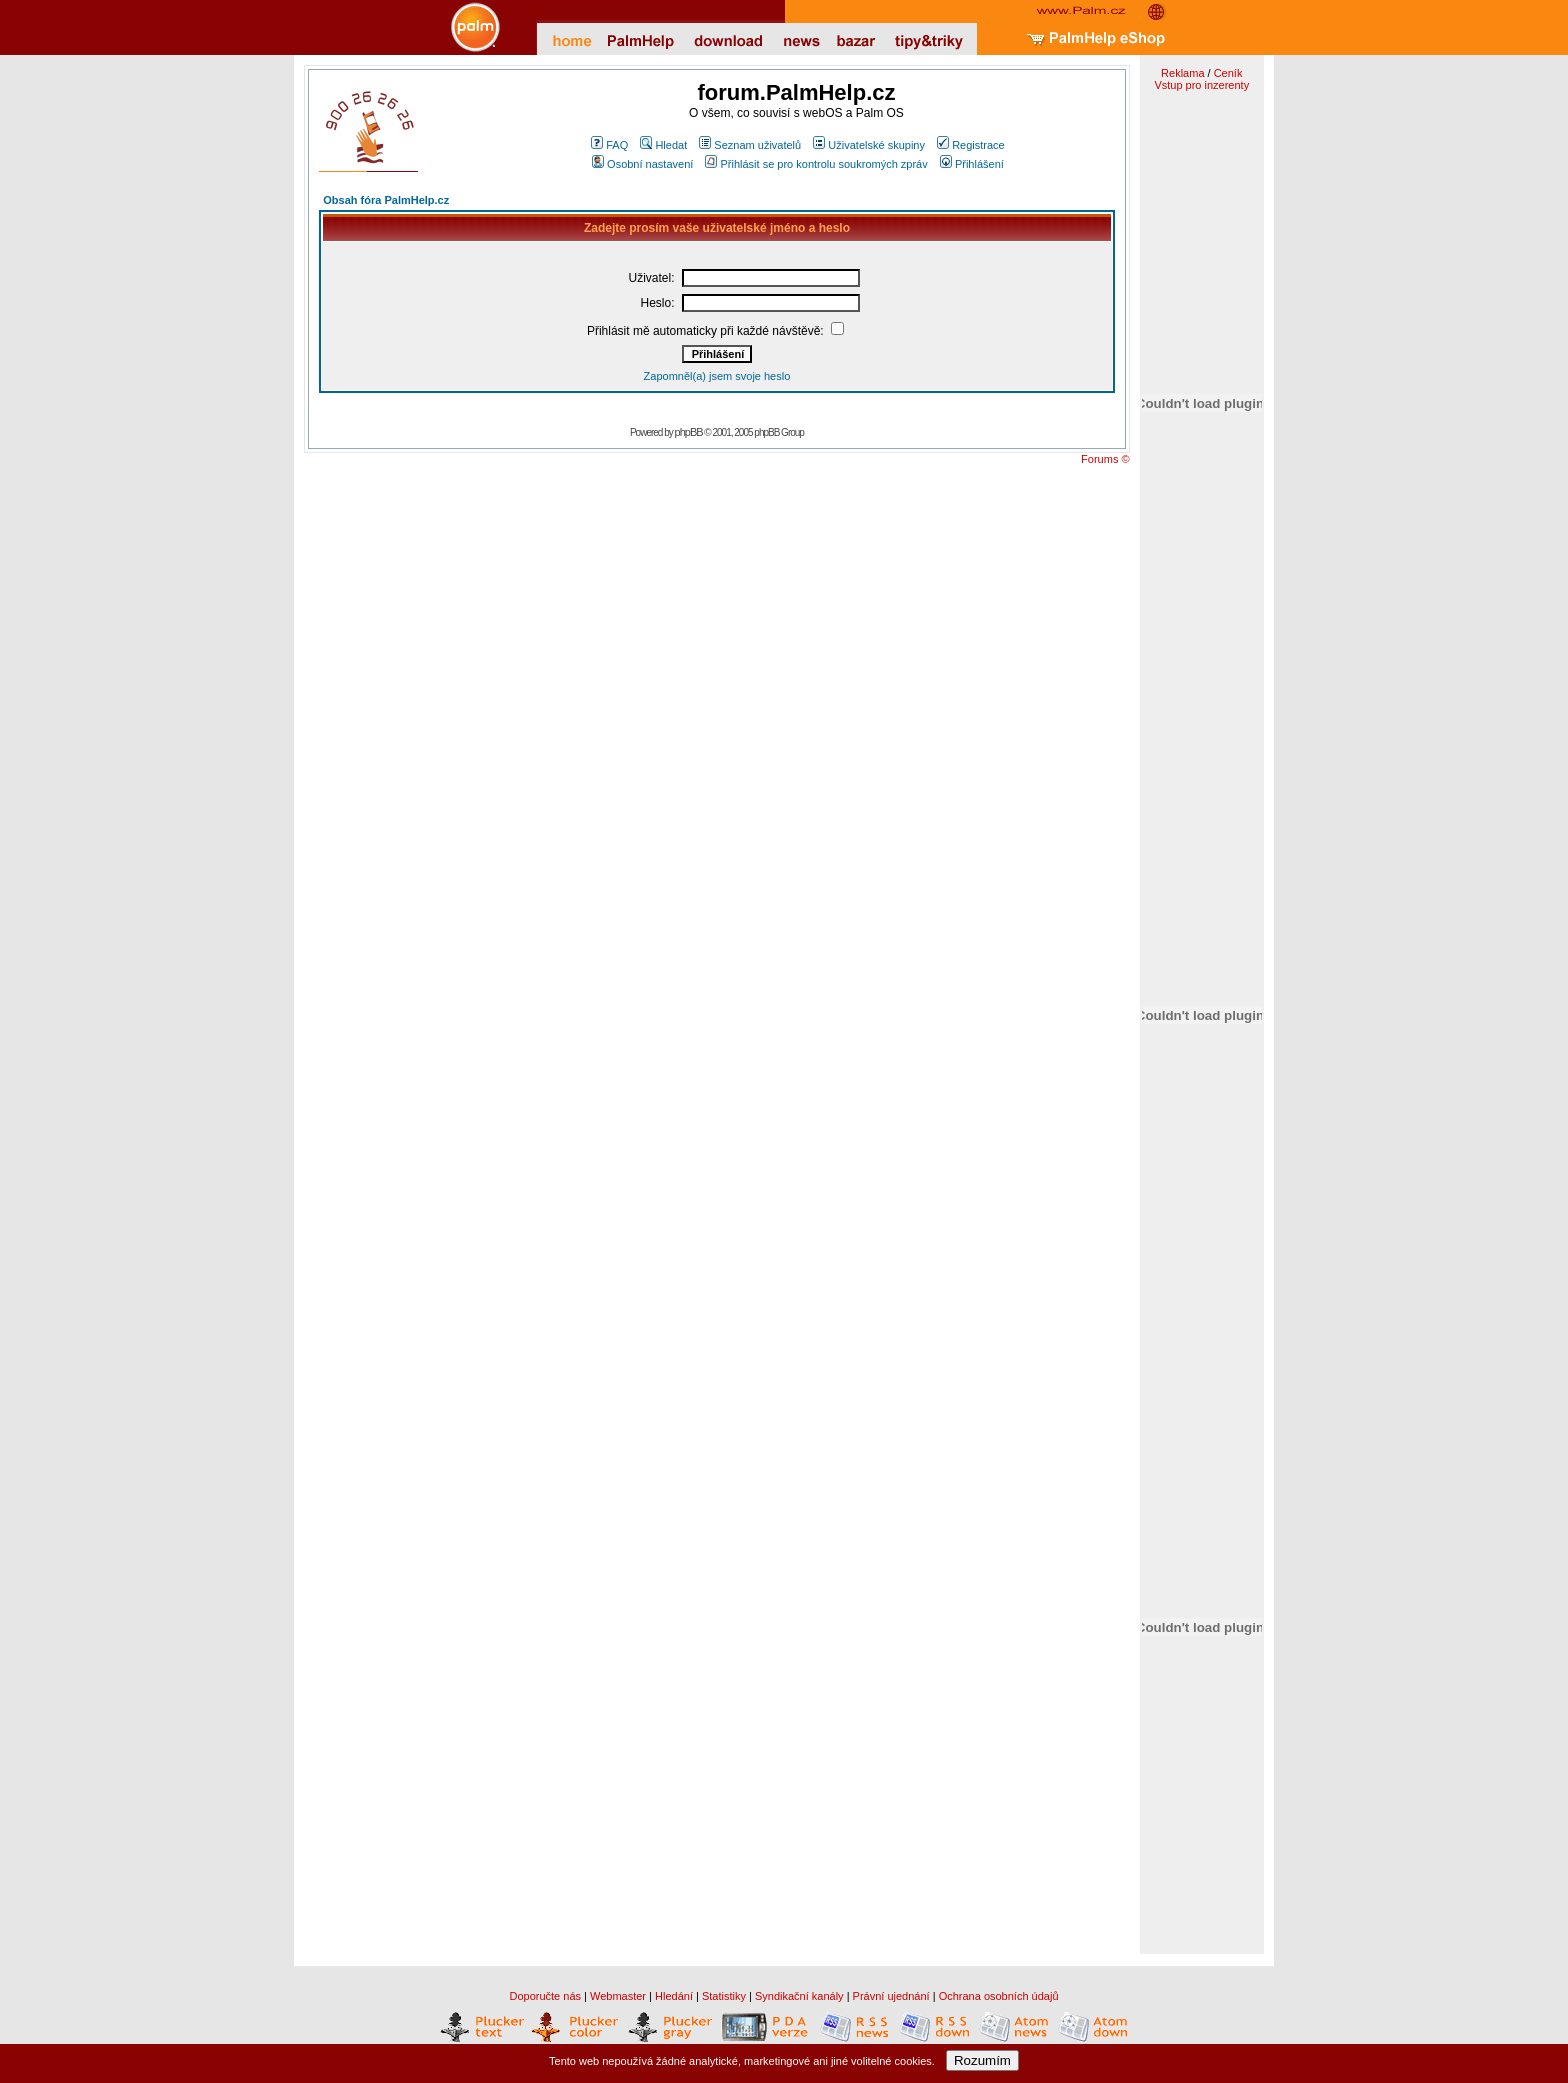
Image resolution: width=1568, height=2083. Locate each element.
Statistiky (724, 1996)
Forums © (1105, 459)
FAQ (609, 145)
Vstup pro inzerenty (1201, 85)
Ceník (1228, 73)
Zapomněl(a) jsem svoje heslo (717, 376)
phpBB (689, 432)
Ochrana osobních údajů (999, 1996)
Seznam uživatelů (750, 145)
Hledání (674, 1996)
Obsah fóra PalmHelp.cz (386, 200)
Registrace (971, 145)
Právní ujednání (891, 1996)
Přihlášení (972, 164)
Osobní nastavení (642, 164)
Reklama (1182, 73)
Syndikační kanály (799, 1996)
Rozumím (982, 2060)
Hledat (663, 145)
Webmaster (618, 1996)
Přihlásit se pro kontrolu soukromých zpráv (816, 164)
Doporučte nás (545, 1996)
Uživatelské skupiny (869, 145)
